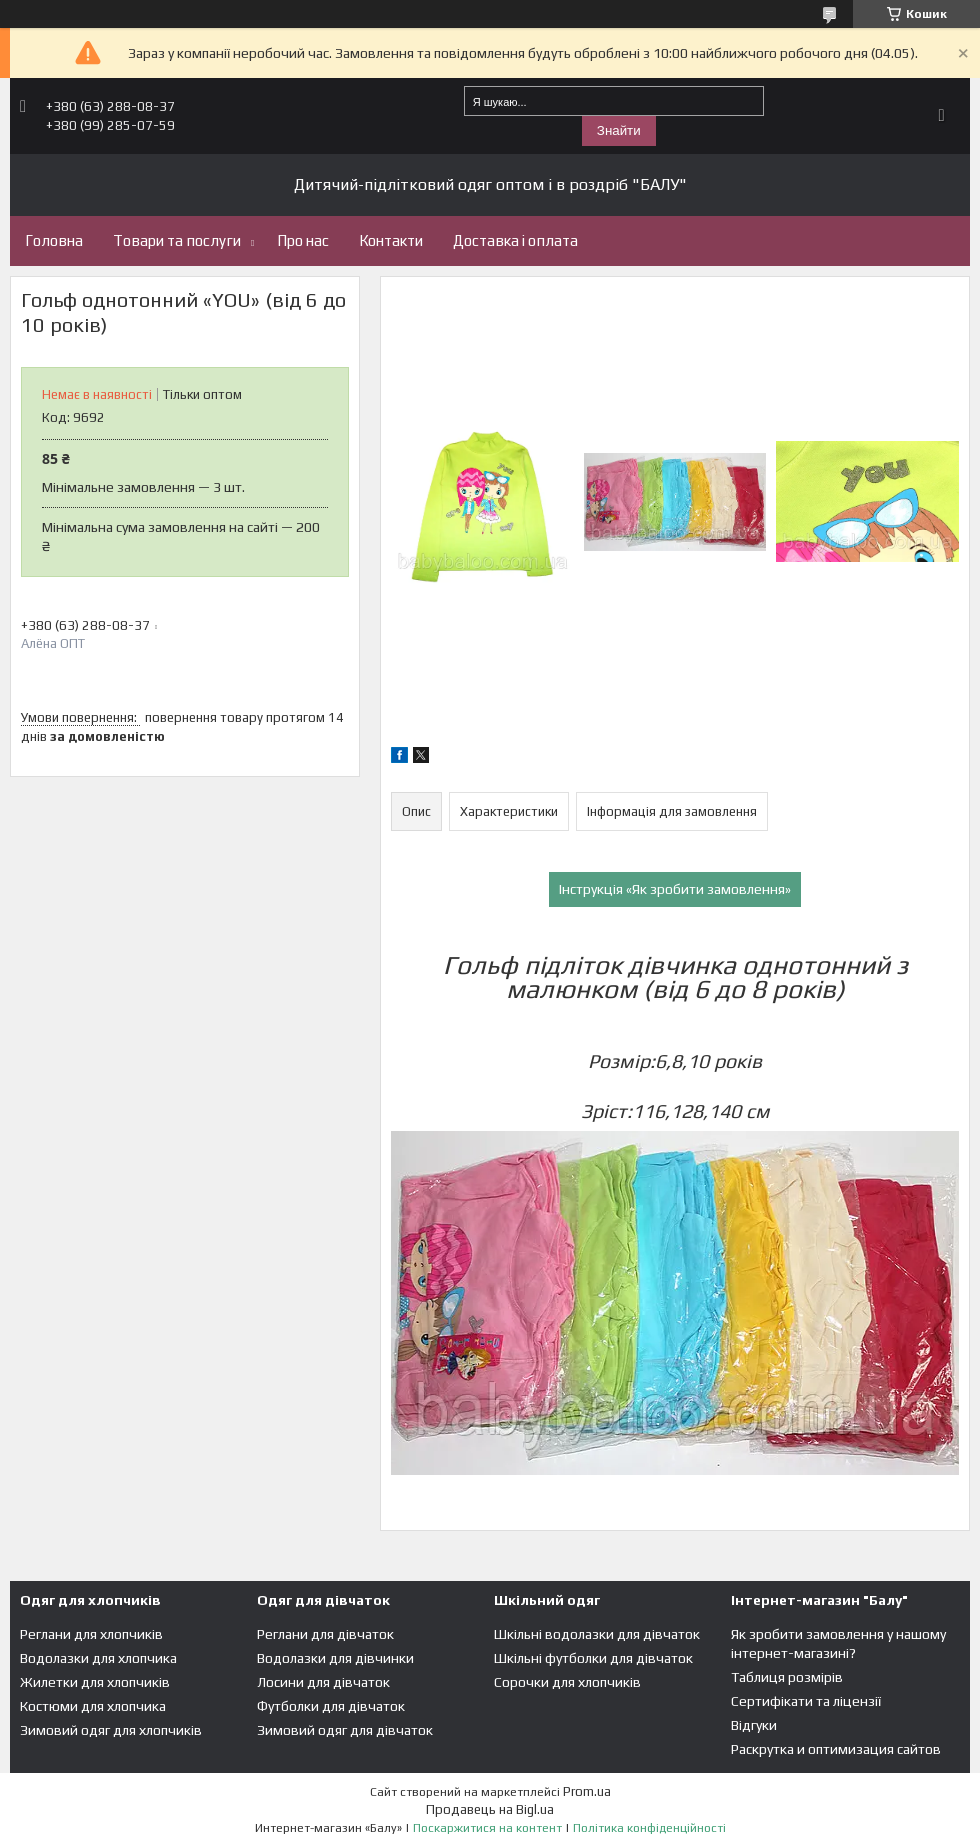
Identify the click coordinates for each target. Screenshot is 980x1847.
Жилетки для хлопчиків (95, 1682)
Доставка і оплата (515, 240)
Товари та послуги (177, 240)
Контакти (391, 240)
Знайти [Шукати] (619, 130)
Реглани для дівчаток (325, 1634)
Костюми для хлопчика (93, 1706)
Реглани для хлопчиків (91, 1634)
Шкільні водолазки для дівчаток (597, 1634)
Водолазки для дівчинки (335, 1658)
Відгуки (754, 1725)
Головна (54, 240)
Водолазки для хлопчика (98, 1658)
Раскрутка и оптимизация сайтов (836, 1749)
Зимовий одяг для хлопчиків (111, 1730)
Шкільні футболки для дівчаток (593, 1658)
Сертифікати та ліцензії (806, 1701)
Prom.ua (587, 1791)
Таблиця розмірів (787, 1677)
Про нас (303, 240)
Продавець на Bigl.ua (490, 1809)
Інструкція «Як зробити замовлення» (675, 889)
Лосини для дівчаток (323, 1682)
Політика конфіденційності (649, 1828)
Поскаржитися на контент (487, 1828)
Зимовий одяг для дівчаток (345, 1730)
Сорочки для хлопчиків (567, 1682)
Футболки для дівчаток (331, 1706)
